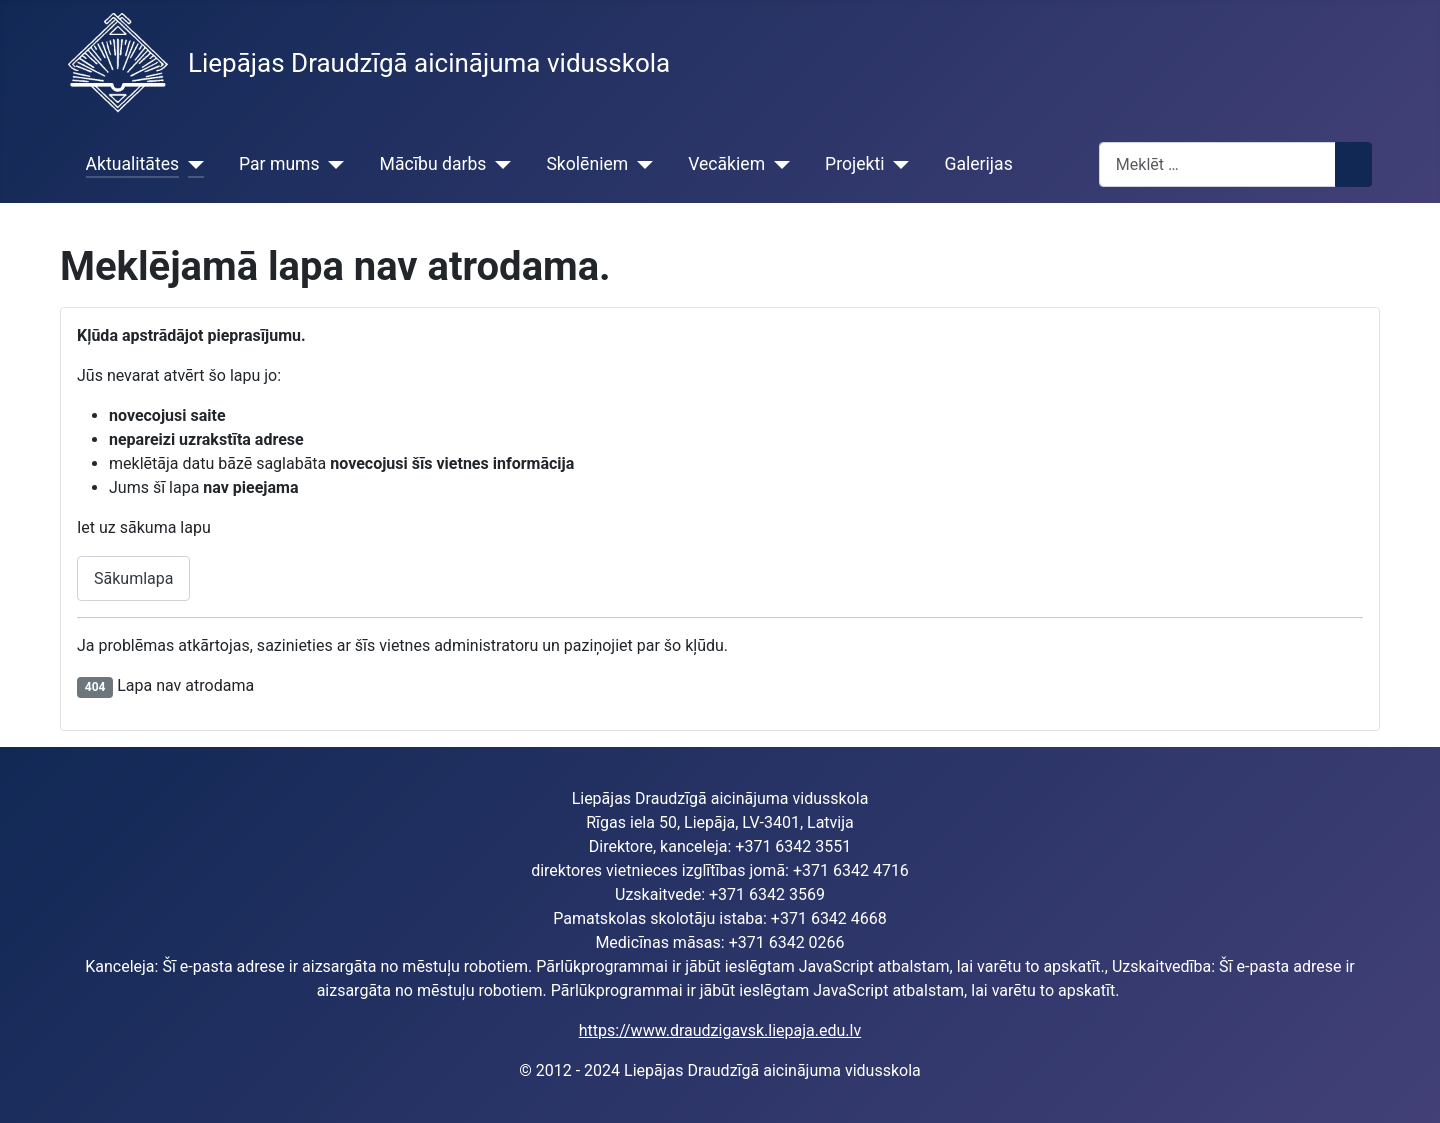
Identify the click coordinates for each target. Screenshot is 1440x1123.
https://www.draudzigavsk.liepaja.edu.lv (720, 1030)
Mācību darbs (433, 164)
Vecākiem (726, 164)
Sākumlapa (133, 578)
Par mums (279, 164)
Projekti (854, 164)
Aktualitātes (132, 164)
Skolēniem (587, 164)
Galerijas (978, 164)
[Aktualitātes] (191, 164)
